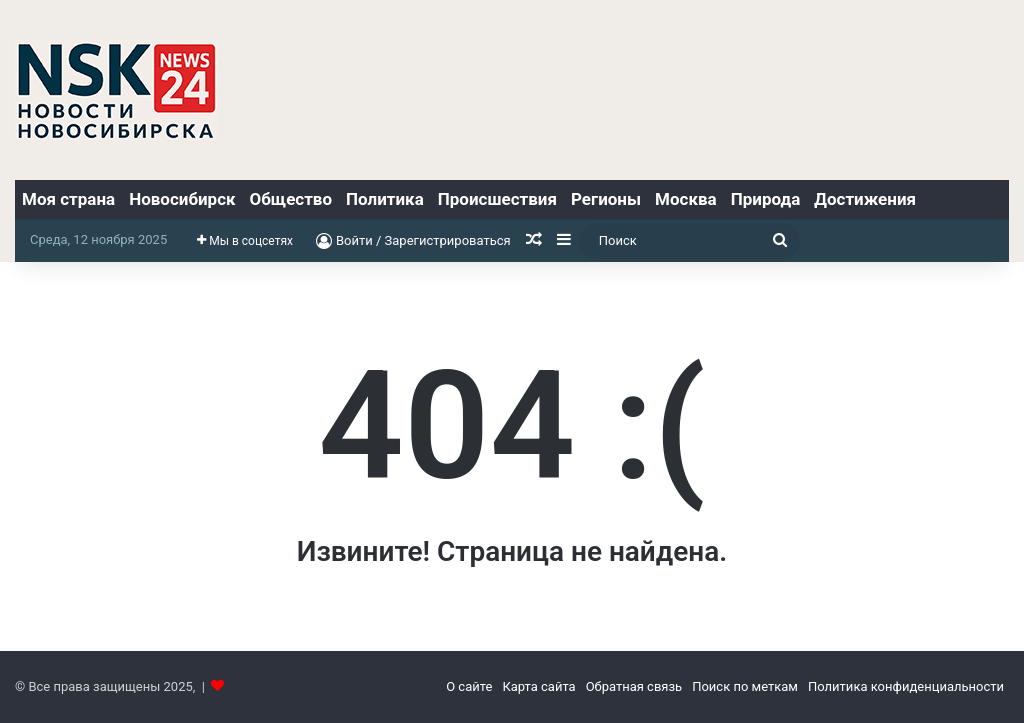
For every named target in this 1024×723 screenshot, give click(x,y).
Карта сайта (538, 686)
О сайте (469, 686)
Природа (766, 199)
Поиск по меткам (745, 686)
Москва (686, 199)
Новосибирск (182, 199)
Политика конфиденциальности (906, 686)
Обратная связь (634, 686)
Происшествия (497, 199)
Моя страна (68, 199)
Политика (385, 199)
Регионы (606, 199)
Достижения (865, 199)
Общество (291, 199)
